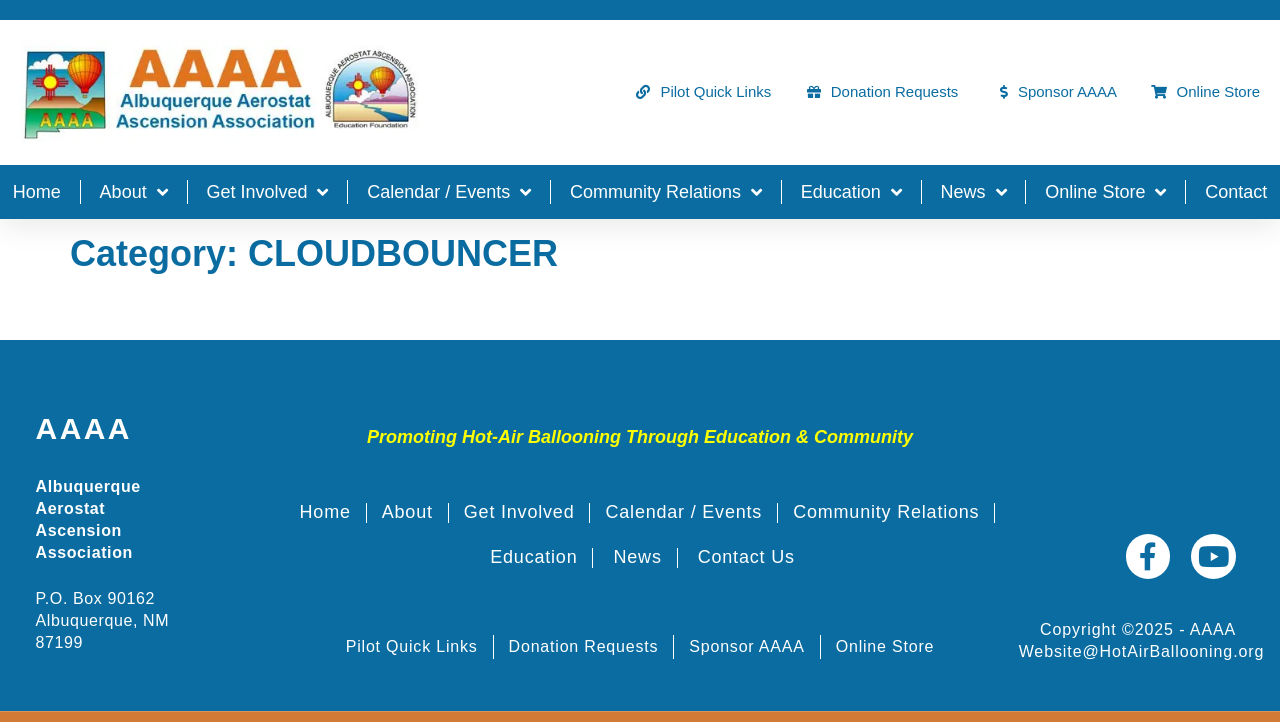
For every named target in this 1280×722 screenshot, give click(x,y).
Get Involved (267, 192)
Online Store (1105, 192)
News (974, 192)
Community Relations (666, 192)
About (134, 192)
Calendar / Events (449, 192)
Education (851, 192)
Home (37, 192)
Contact (1236, 192)
